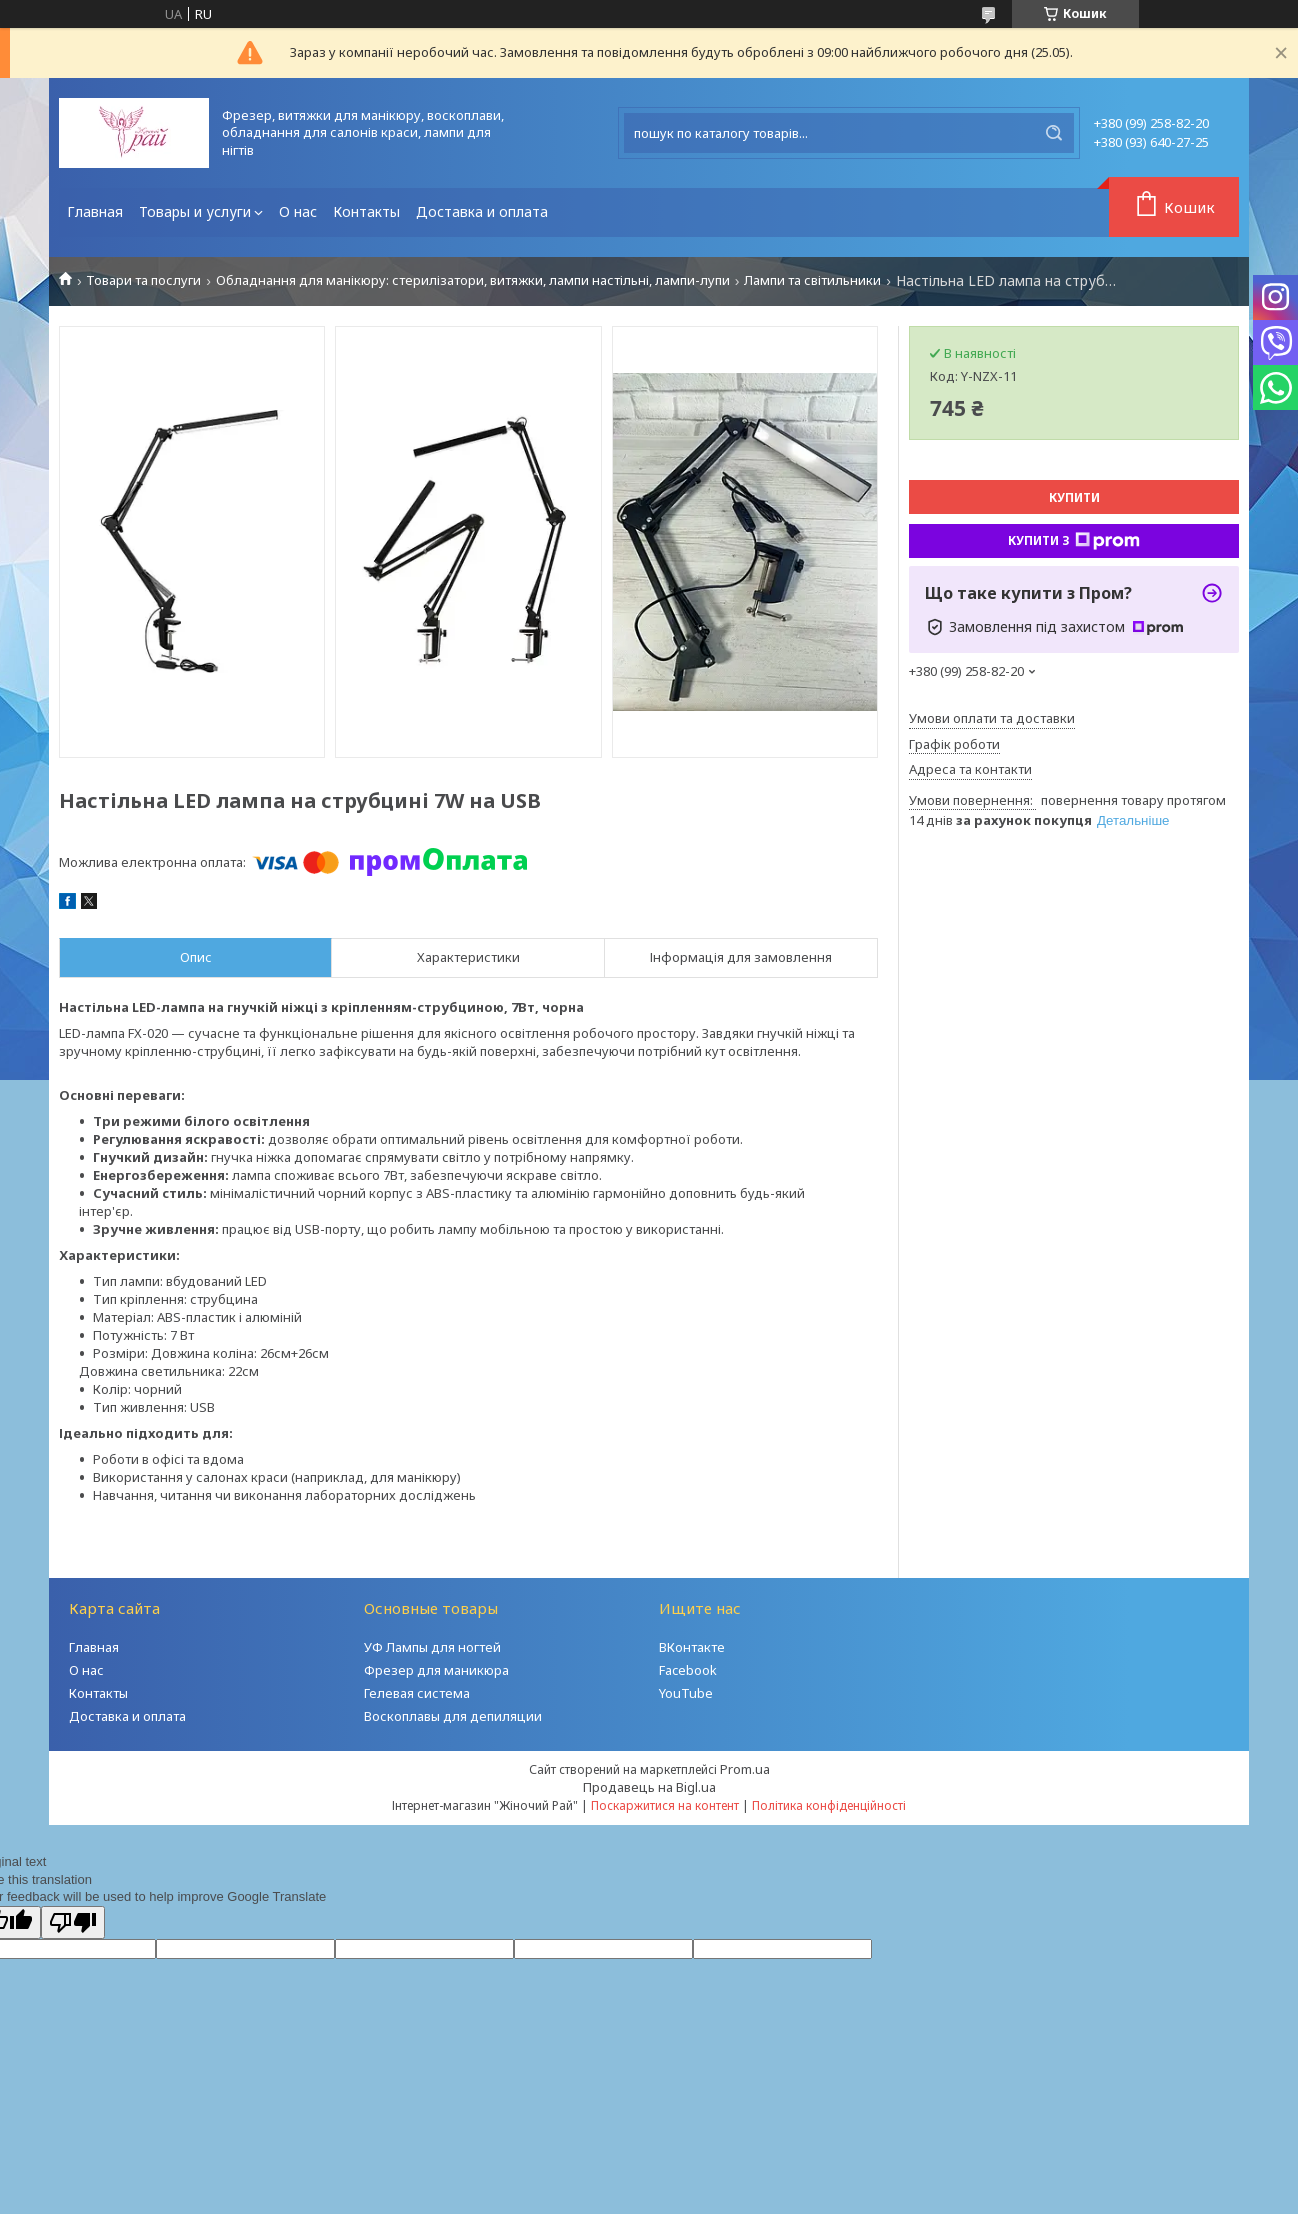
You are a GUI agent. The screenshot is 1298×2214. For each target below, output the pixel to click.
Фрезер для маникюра (436, 1670)
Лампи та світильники (812, 280)
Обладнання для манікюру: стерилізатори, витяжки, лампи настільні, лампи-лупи (473, 280)
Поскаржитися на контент (665, 1805)
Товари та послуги (143, 280)
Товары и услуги (195, 211)
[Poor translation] (73, 1922)
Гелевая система (417, 1693)
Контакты (366, 211)
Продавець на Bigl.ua (649, 1787)
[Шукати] (1054, 133)
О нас (298, 211)
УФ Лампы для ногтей (432, 1647)
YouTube (686, 1693)
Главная (95, 211)
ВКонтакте (692, 1647)
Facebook (688, 1670)
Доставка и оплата (482, 211)
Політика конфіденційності (829, 1805)
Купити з (1074, 541)
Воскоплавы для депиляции (453, 1716)
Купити (1074, 497)
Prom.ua (745, 1769)
